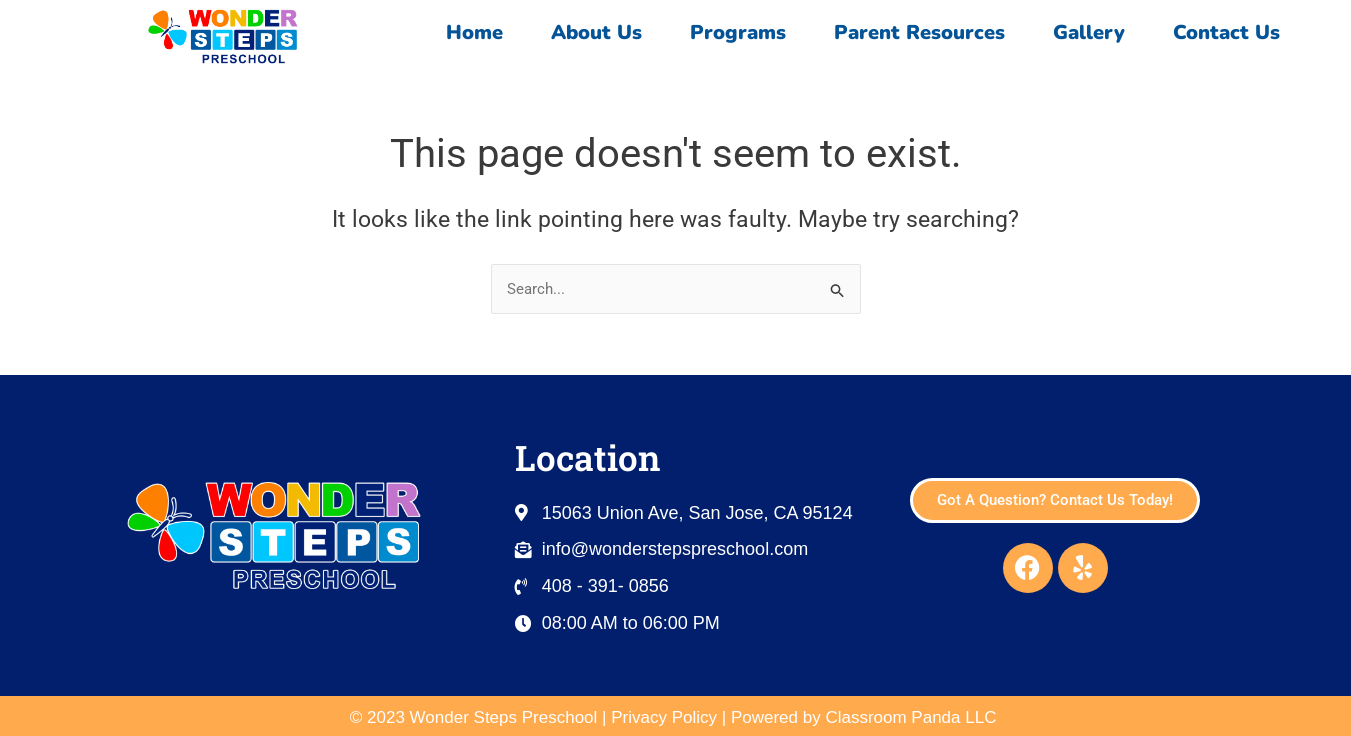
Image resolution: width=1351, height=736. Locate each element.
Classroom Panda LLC (913, 717)
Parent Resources (919, 32)
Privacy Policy (664, 717)
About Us (596, 32)
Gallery (1089, 32)
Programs (738, 32)
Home (474, 32)
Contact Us (1231, 32)
